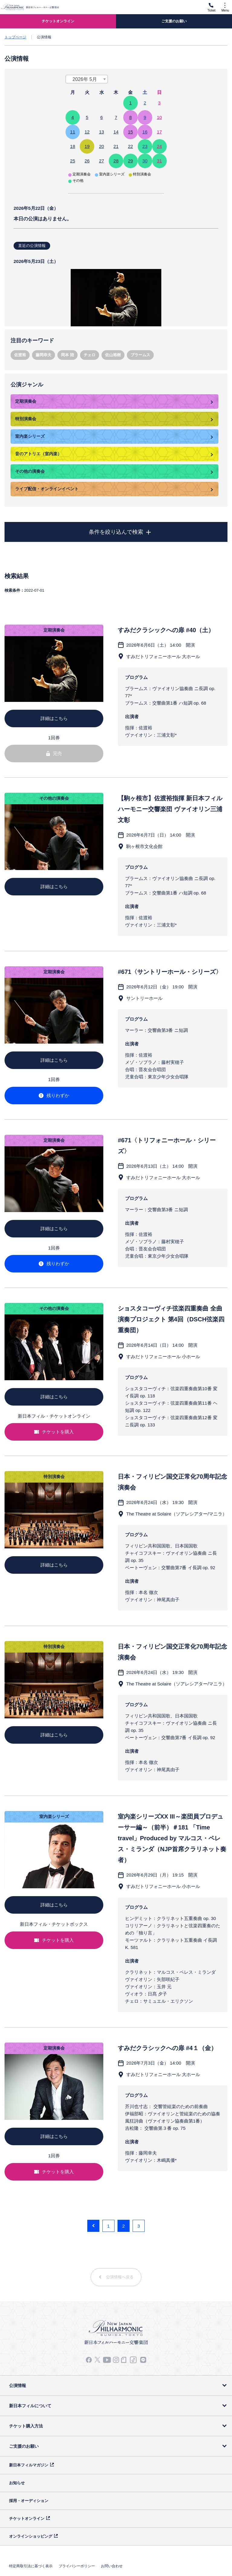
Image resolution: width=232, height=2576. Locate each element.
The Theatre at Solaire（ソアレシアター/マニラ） (176, 1513)
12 (87, 131)
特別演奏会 (25, 418)
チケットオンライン (26, 2518)
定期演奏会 (25, 401)
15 (130, 131)
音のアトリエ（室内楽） (38, 453)
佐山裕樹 (113, 355)
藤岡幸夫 (43, 355)
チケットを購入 (54, 1431)
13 (101, 131)
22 (130, 146)
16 (144, 131)
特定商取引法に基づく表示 (31, 2566)
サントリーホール (144, 998)
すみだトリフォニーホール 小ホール (163, 1356)
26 (87, 160)
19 (87, 146)
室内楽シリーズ (30, 436)
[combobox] (87, 79)
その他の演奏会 (30, 471)
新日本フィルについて (30, 2405)
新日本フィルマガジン (28, 2465)
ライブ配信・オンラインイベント (47, 488)
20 (101, 146)
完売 (54, 753)
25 (72, 160)
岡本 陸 (67, 355)
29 (130, 160)
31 (159, 160)
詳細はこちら (54, 718)
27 (101, 160)
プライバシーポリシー (77, 2566)
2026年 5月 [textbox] (84, 79)
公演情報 (17, 2385)
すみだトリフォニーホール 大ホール (163, 656)
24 (159, 146)
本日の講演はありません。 (116, 263)
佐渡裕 (20, 355)
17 (159, 131)
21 (116, 146)
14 (116, 131)
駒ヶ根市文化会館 (144, 846)
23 (144, 146)
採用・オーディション (28, 2500)
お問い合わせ (112, 2566)
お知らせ (17, 2483)
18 (72, 146)
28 (116, 160)
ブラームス (140, 355)
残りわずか (54, 1095)
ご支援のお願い (24, 2446)
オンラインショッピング (30, 2536)
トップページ (15, 37)
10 (159, 117)
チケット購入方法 (26, 2426)
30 (144, 160)
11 (72, 131)
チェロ (89, 355)
